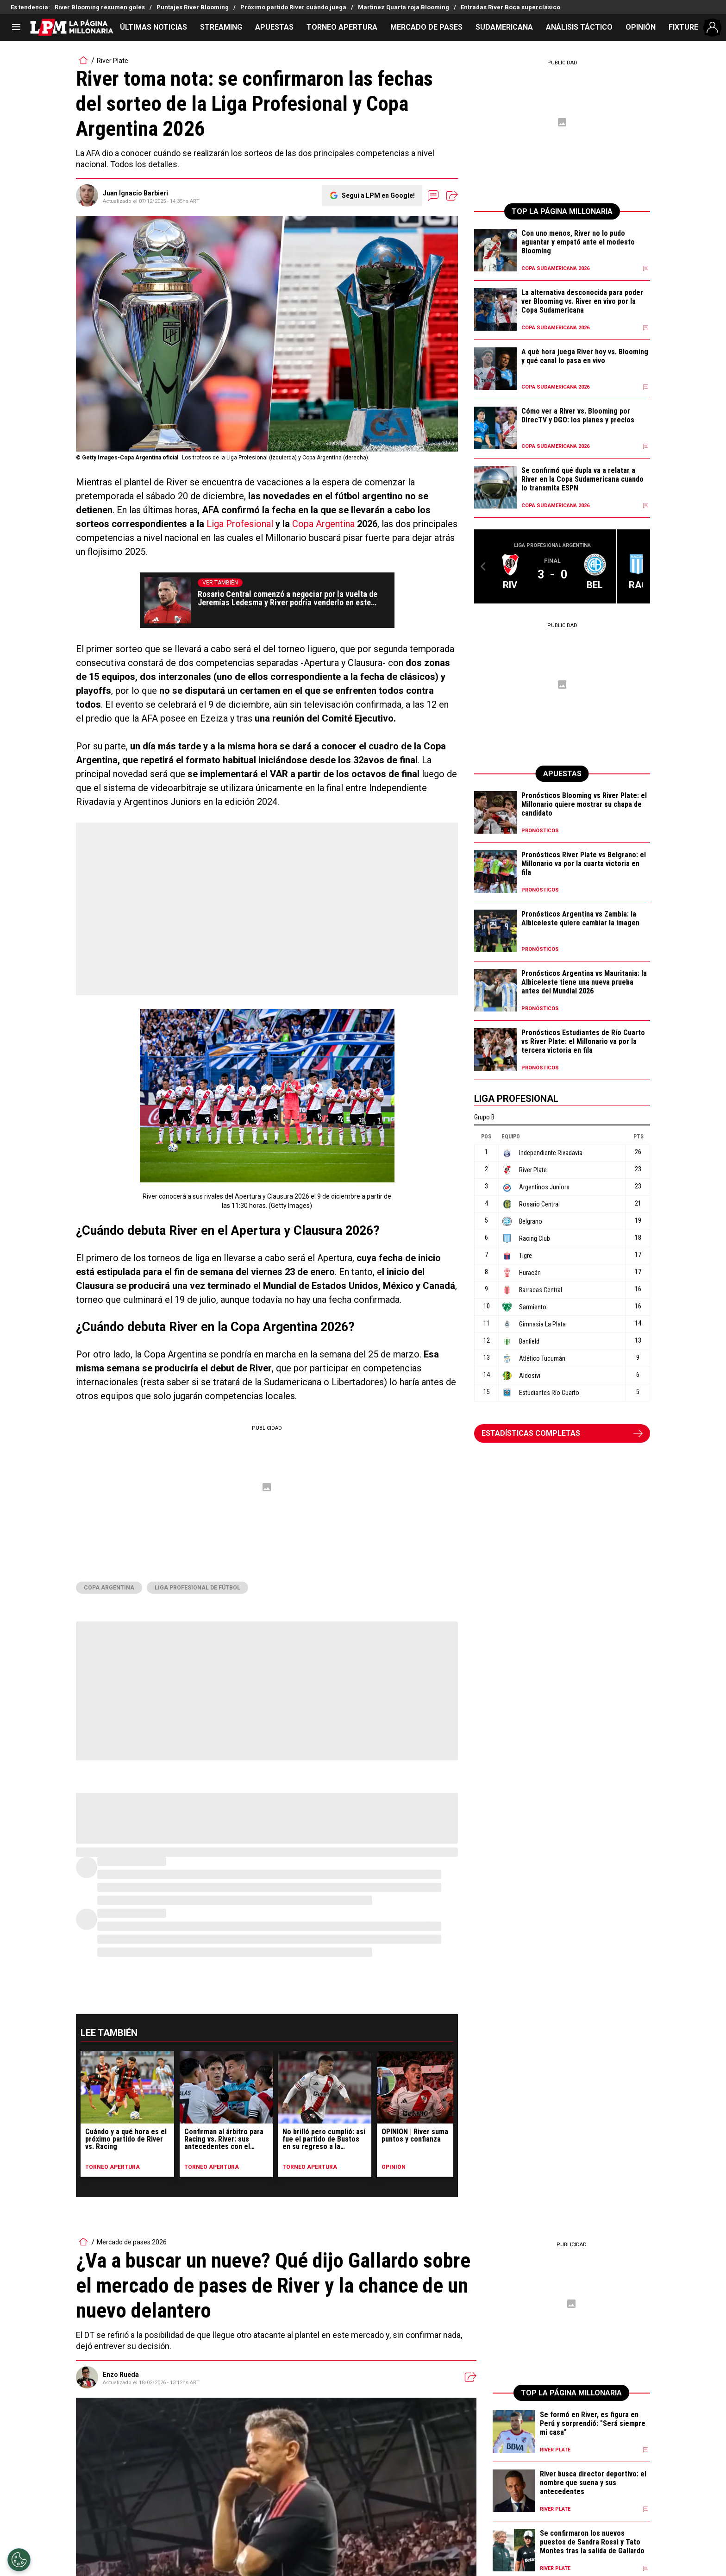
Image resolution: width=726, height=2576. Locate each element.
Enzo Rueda (121, 2374)
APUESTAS (274, 27)
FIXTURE (683, 27)
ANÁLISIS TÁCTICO (579, 27)
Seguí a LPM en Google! (378, 195)
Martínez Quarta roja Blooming (403, 7)
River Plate (112, 60)
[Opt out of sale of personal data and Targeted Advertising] (19, 2559)
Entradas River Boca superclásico (510, 7)
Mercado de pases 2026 (132, 2242)
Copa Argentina (323, 523)
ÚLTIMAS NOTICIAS (153, 27)
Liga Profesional (240, 523)
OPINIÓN (641, 27)
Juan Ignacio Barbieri (135, 193)
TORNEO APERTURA (342, 27)
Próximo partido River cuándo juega (293, 7)
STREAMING (221, 27)
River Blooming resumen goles (100, 7)
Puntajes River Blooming (192, 7)
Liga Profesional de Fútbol (197, 1587)
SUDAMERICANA (504, 27)
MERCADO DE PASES (426, 27)
